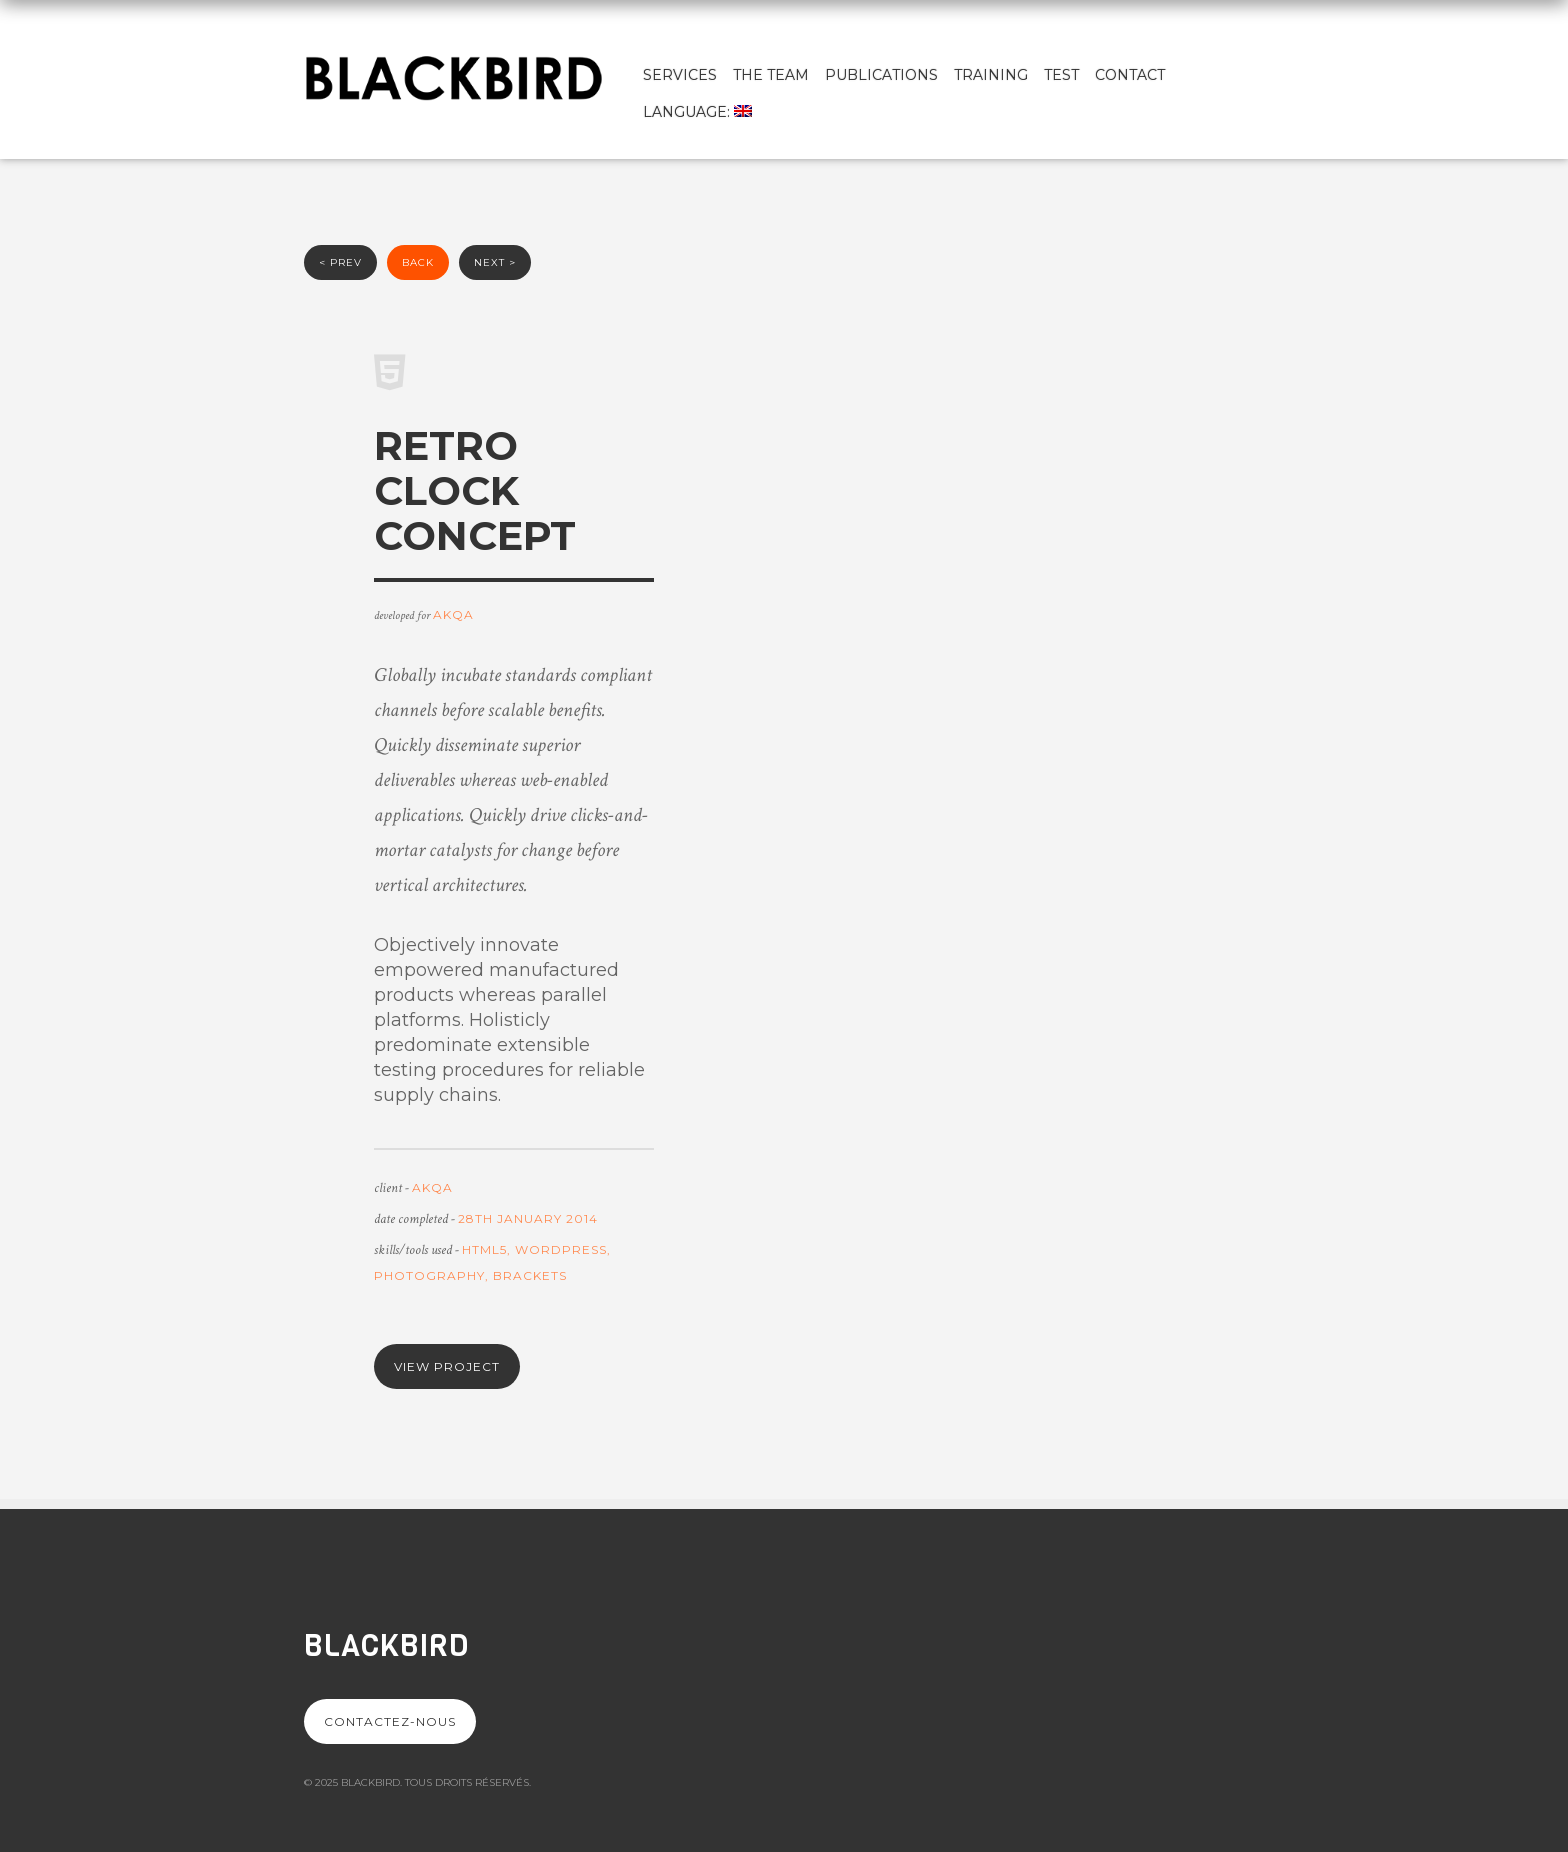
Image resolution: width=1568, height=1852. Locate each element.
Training (991, 75)
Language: (697, 112)
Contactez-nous (390, 1721)
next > (495, 262)
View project (447, 1366)
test (1061, 75)
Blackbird (386, 1646)
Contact (1130, 75)
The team (771, 75)
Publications (881, 75)
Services (680, 75)
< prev (340, 262)
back (418, 262)
